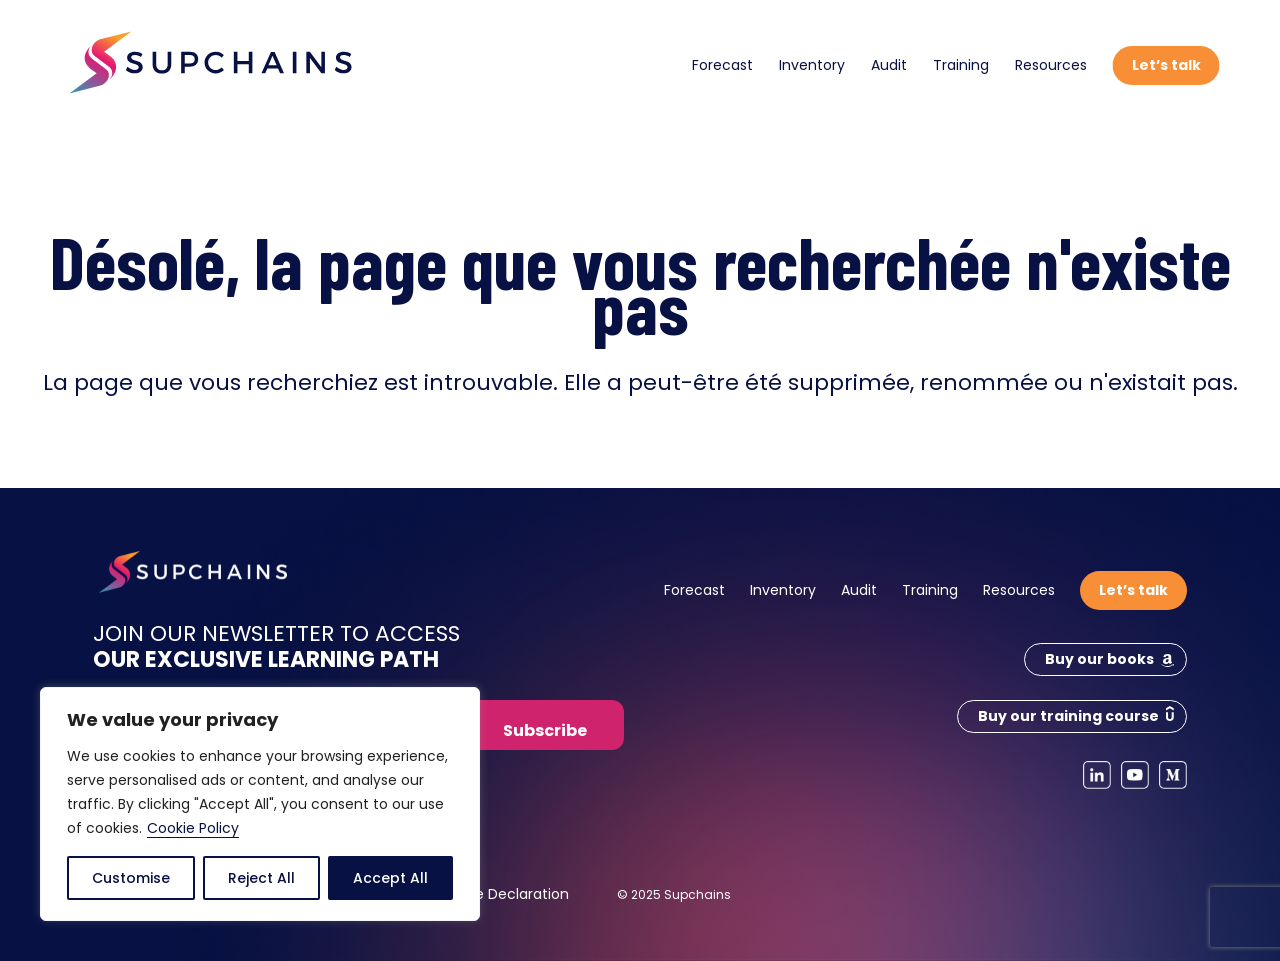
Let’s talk (1166, 65)
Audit (889, 65)
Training (961, 65)
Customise (131, 878)
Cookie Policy (193, 828)
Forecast (722, 65)
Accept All (390, 878)
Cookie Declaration (502, 894)
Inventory (812, 65)
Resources (1051, 65)
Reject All (261, 878)
